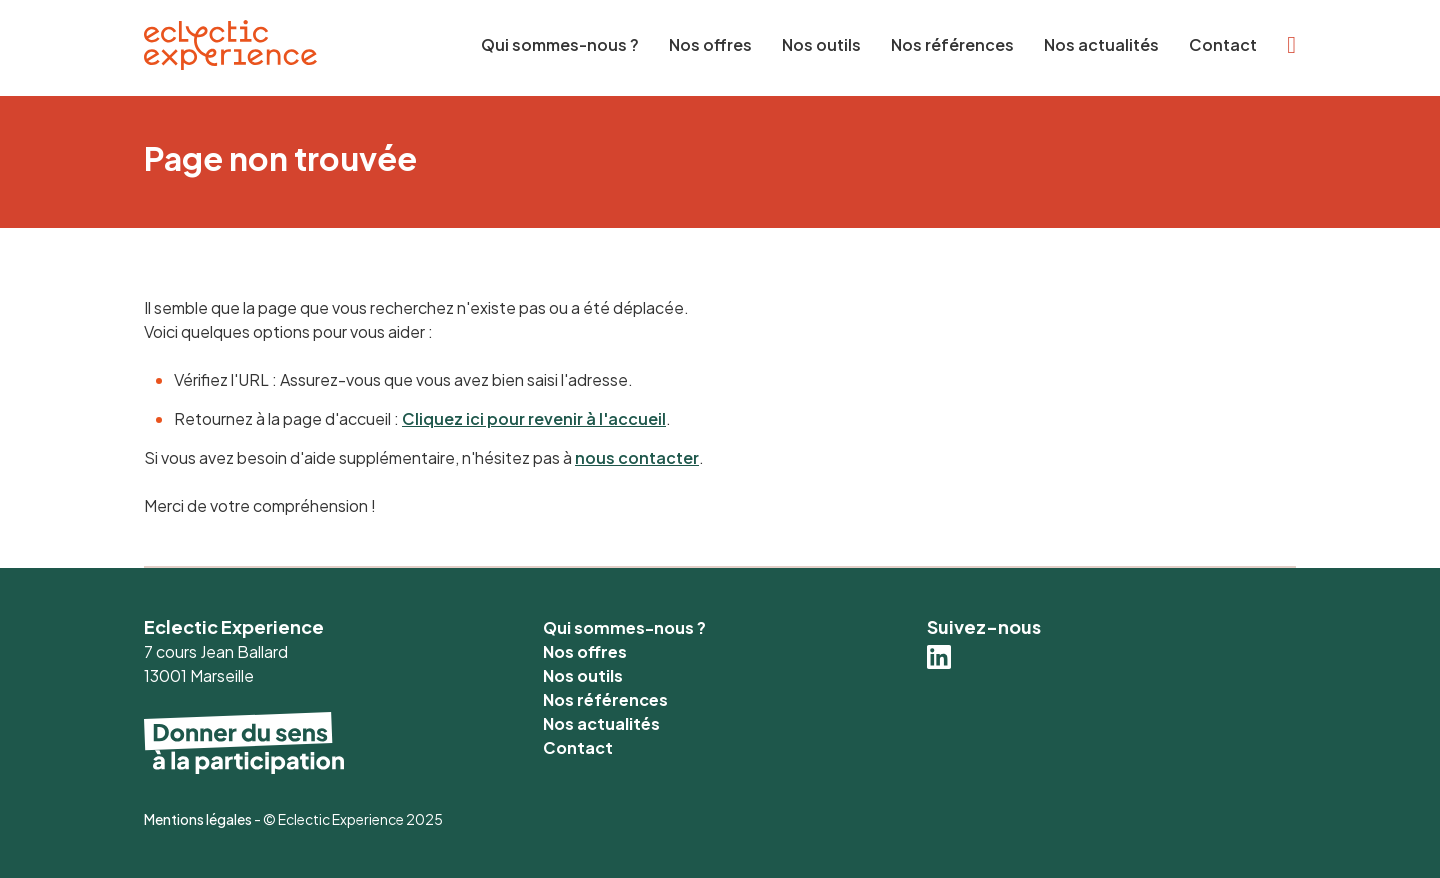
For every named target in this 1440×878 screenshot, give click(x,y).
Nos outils (821, 44)
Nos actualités (1101, 44)
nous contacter (637, 457)
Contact (1223, 44)
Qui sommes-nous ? (560, 44)
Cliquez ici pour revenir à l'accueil (534, 418)
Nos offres (710, 44)
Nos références (952, 44)
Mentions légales (198, 819)
